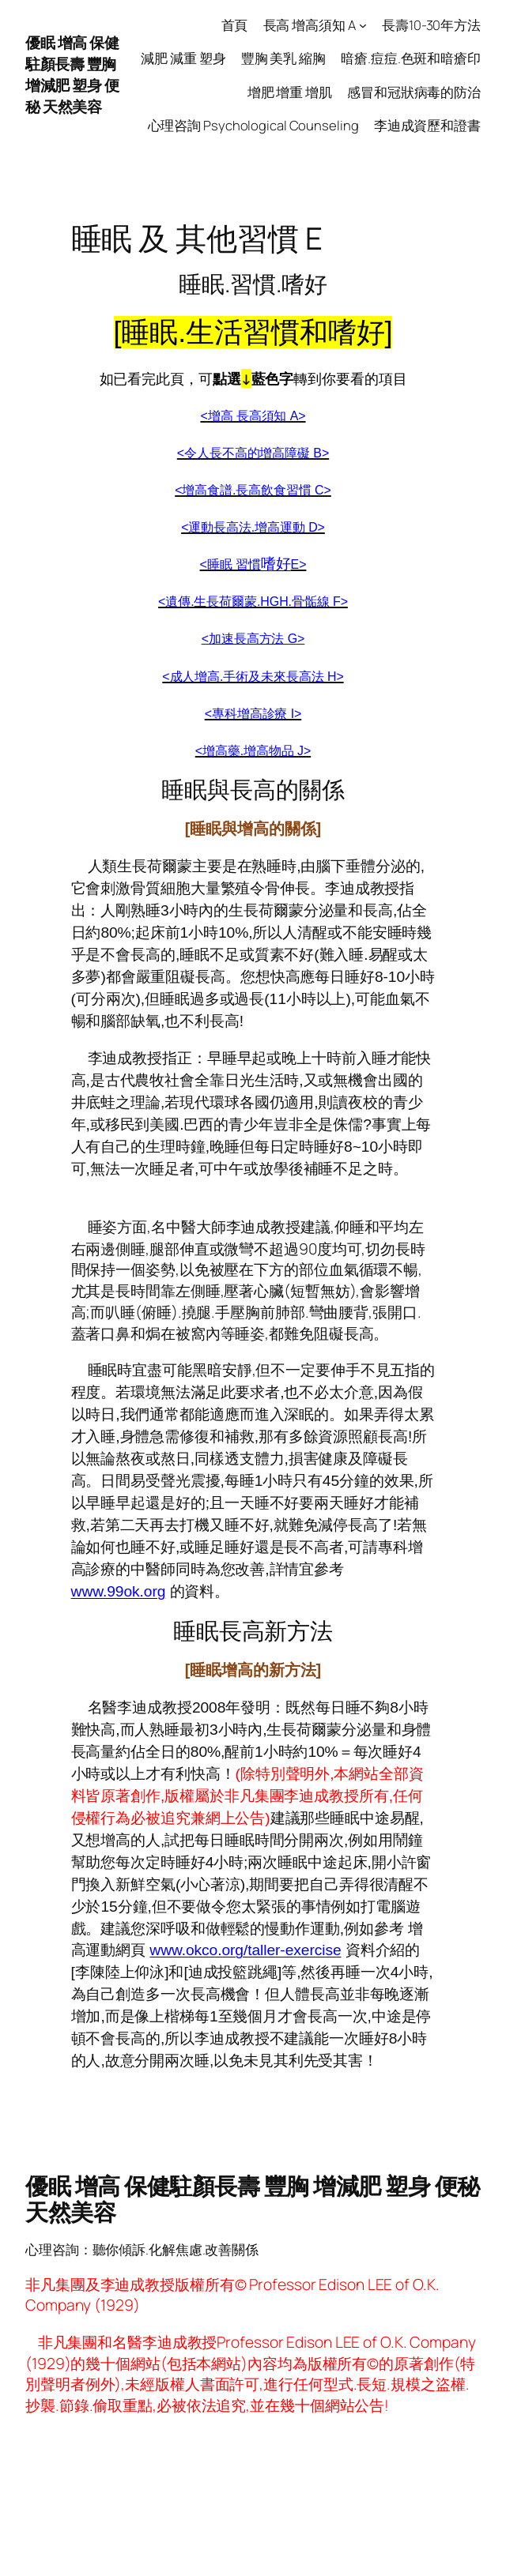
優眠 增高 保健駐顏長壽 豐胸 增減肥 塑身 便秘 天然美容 (72, 74)
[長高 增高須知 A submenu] (363, 25)
